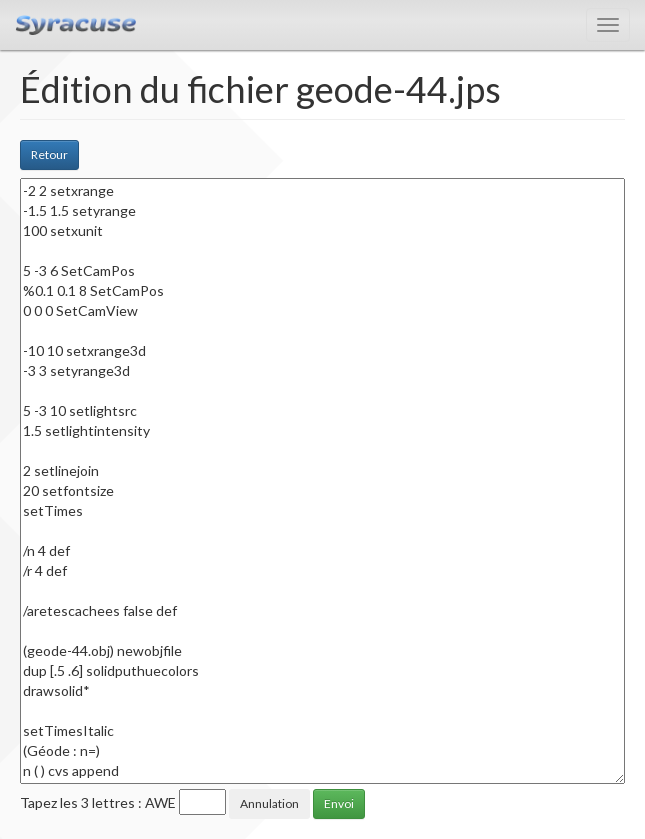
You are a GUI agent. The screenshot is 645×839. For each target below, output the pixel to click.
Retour (49, 154)
